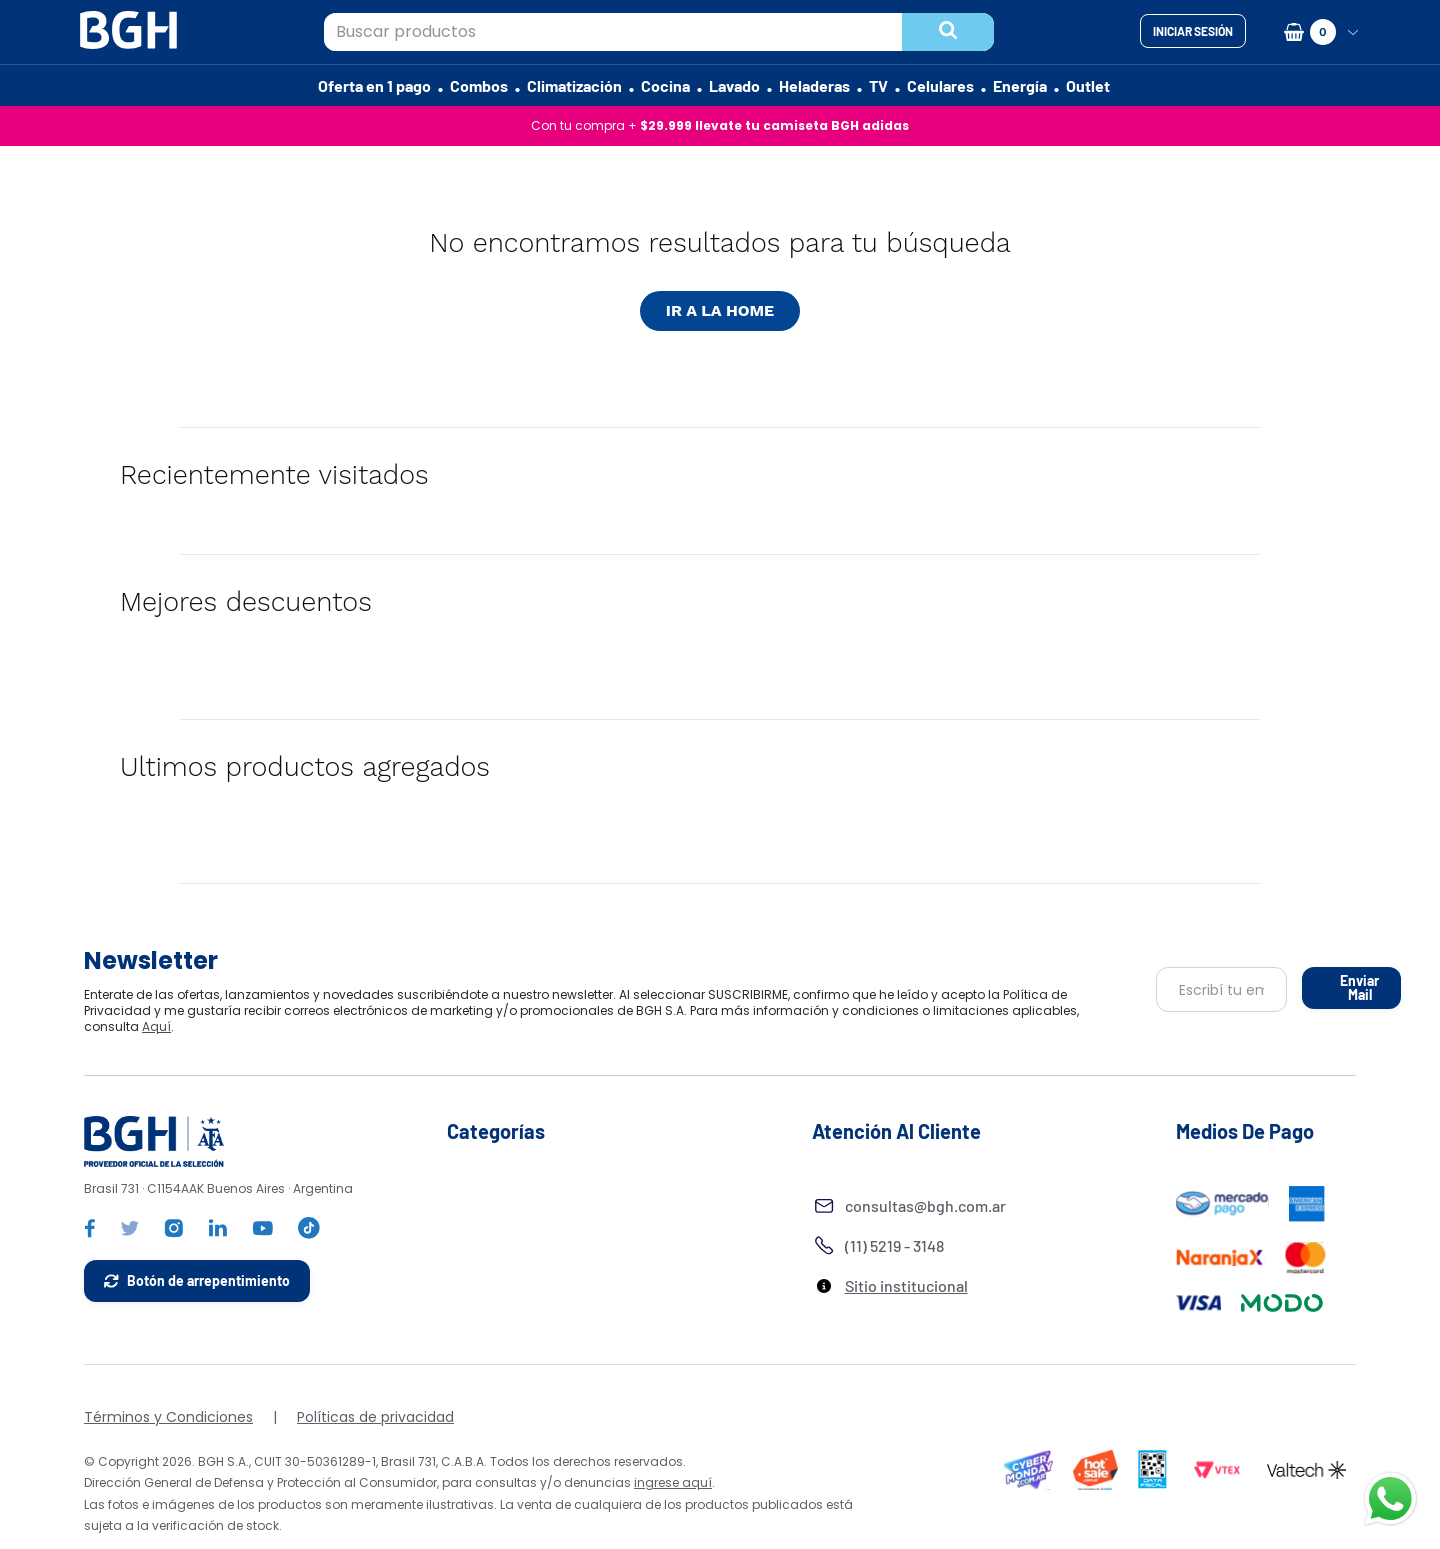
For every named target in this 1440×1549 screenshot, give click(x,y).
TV (878, 85)
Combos (479, 85)
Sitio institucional (906, 1285)
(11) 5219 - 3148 (894, 1245)
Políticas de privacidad (375, 1417)
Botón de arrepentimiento (208, 1280)
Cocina (665, 85)
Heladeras (814, 85)
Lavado (734, 85)
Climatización (574, 85)
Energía (1020, 85)
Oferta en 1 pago (374, 85)
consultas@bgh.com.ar (925, 1205)
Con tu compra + (720, 125)
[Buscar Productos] (948, 32)
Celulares (940, 85)
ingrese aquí (673, 1482)
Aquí (718, 1026)
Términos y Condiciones (168, 1417)
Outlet (1088, 85)
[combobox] (659, 32)
